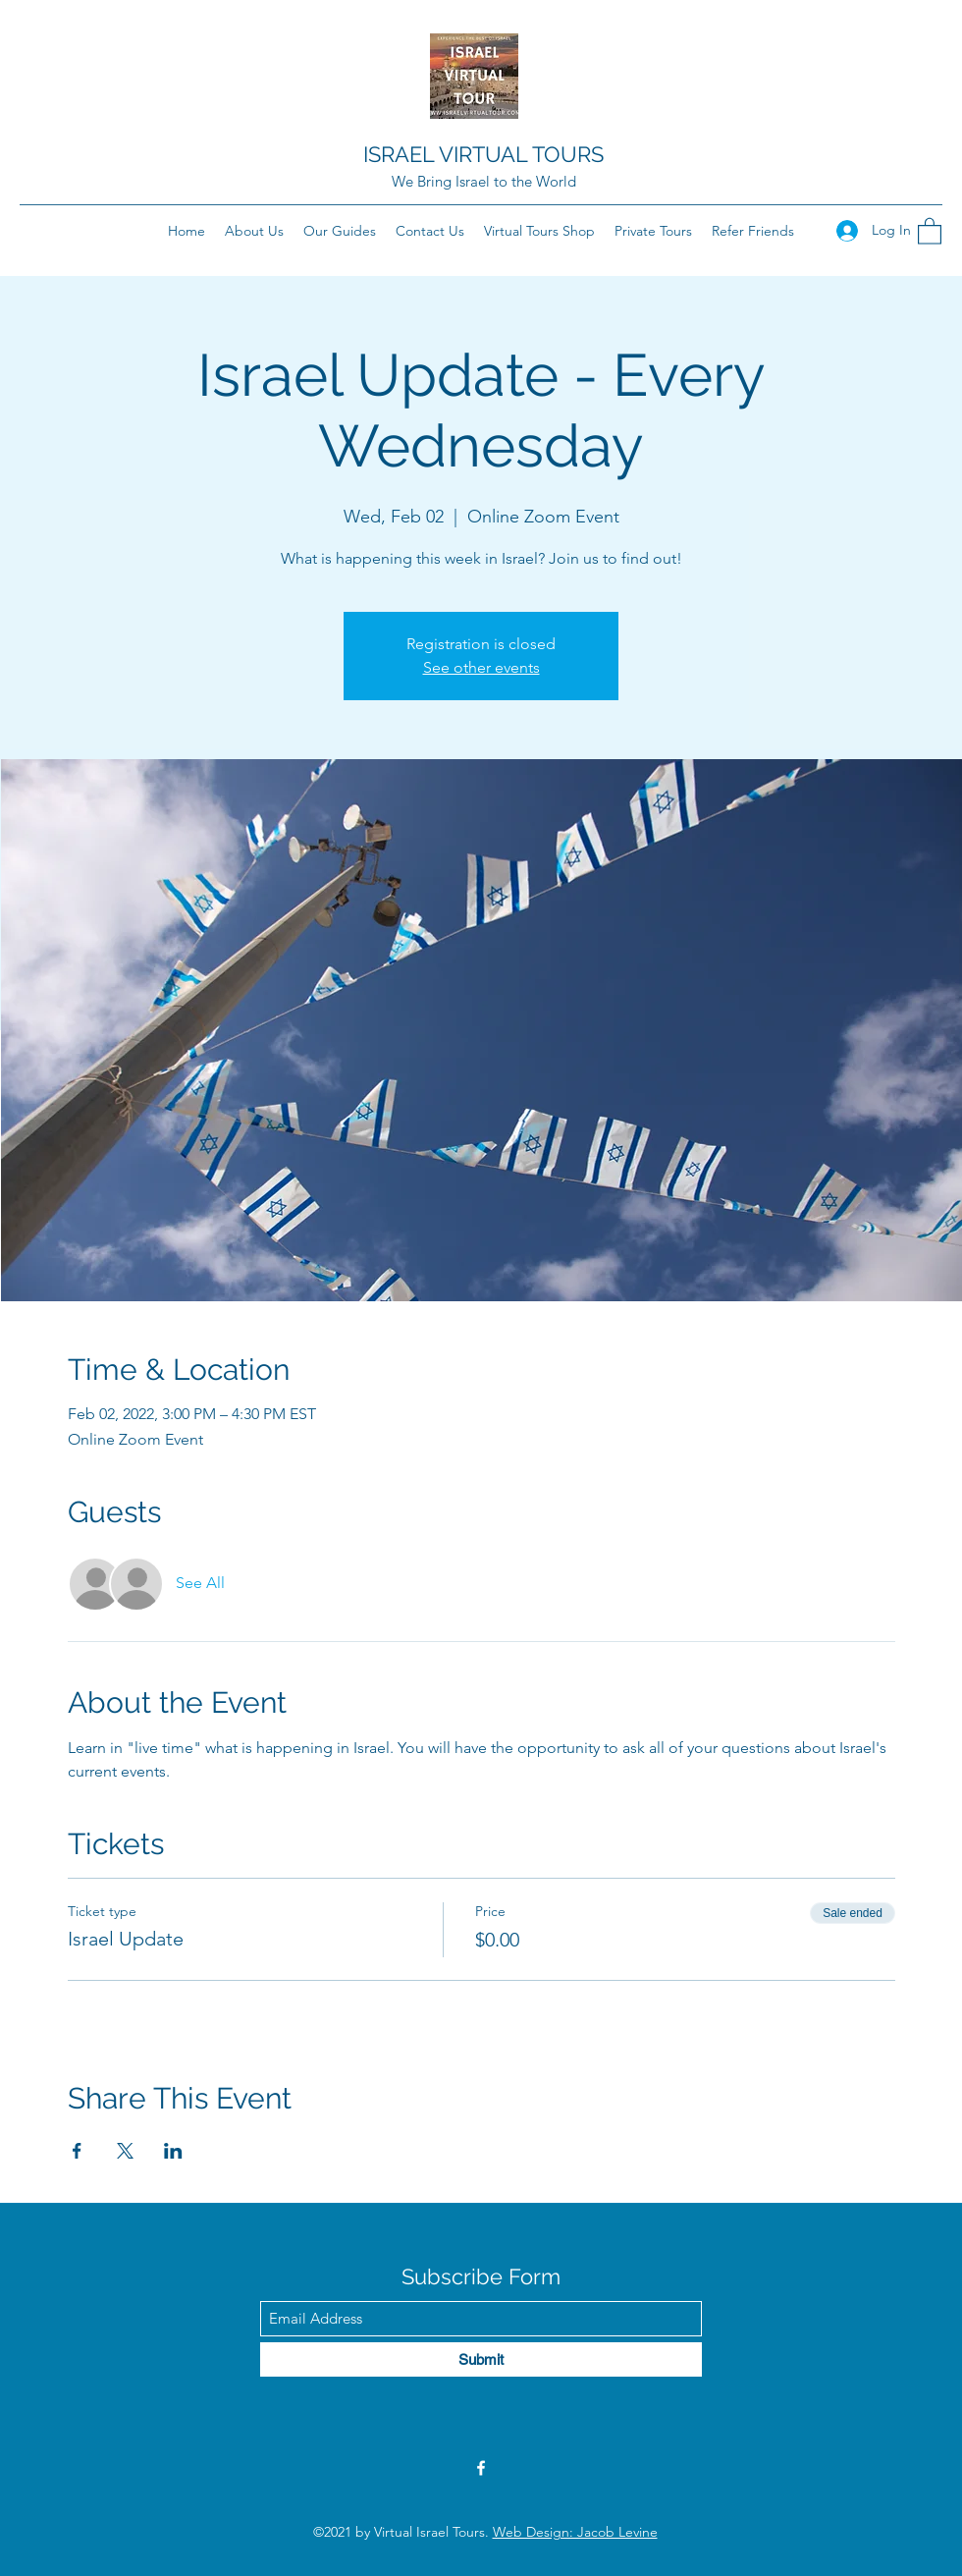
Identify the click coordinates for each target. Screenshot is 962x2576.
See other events (481, 667)
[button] (929, 230)
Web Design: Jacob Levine (575, 2532)
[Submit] (481, 2359)
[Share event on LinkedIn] (173, 2151)
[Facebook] (481, 2468)
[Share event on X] (125, 2151)
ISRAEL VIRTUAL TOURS (483, 154)
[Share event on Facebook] (77, 2151)
